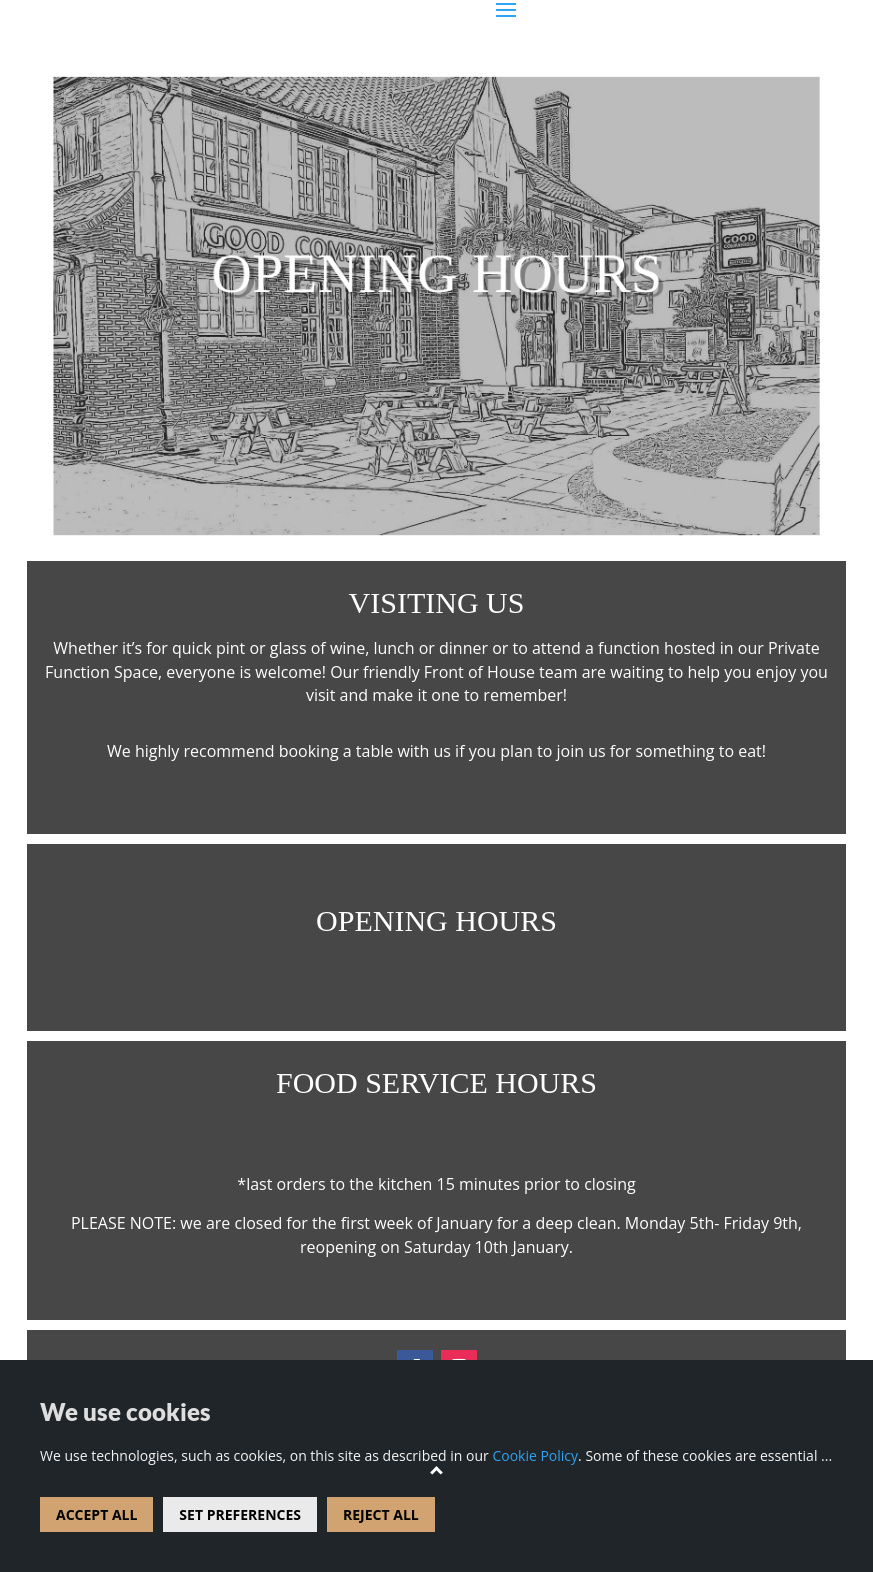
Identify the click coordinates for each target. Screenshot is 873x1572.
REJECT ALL (381, 1514)
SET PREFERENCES (240, 1514)
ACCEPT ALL (96, 1514)
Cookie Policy (535, 1455)
